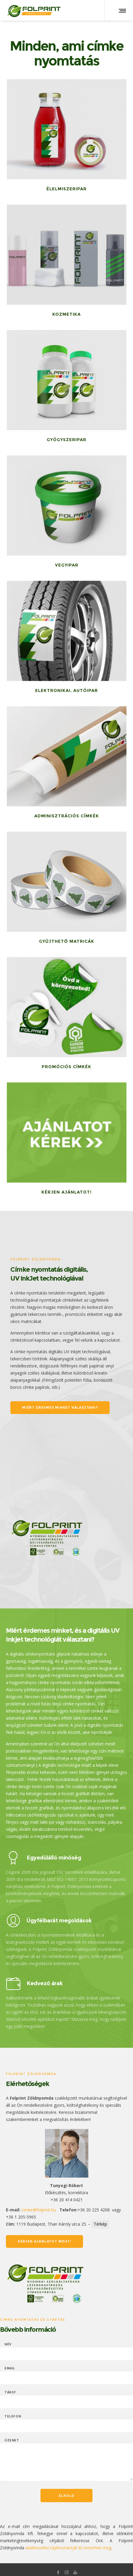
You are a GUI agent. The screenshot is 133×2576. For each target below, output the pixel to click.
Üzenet (11, 2440)
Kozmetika (66, 314)
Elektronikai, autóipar (66, 690)
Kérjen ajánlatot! (66, 1192)
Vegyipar (66, 565)
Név (8, 2344)
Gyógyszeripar (66, 439)
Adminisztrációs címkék (66, 815)
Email (9, 2368)
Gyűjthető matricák (66, 941)
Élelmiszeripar (66, 188)
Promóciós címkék (66, 1066)
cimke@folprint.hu (39, 2210)
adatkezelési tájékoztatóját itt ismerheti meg (68, 2548)
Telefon (12, 2416)
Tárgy (10, 2392)
